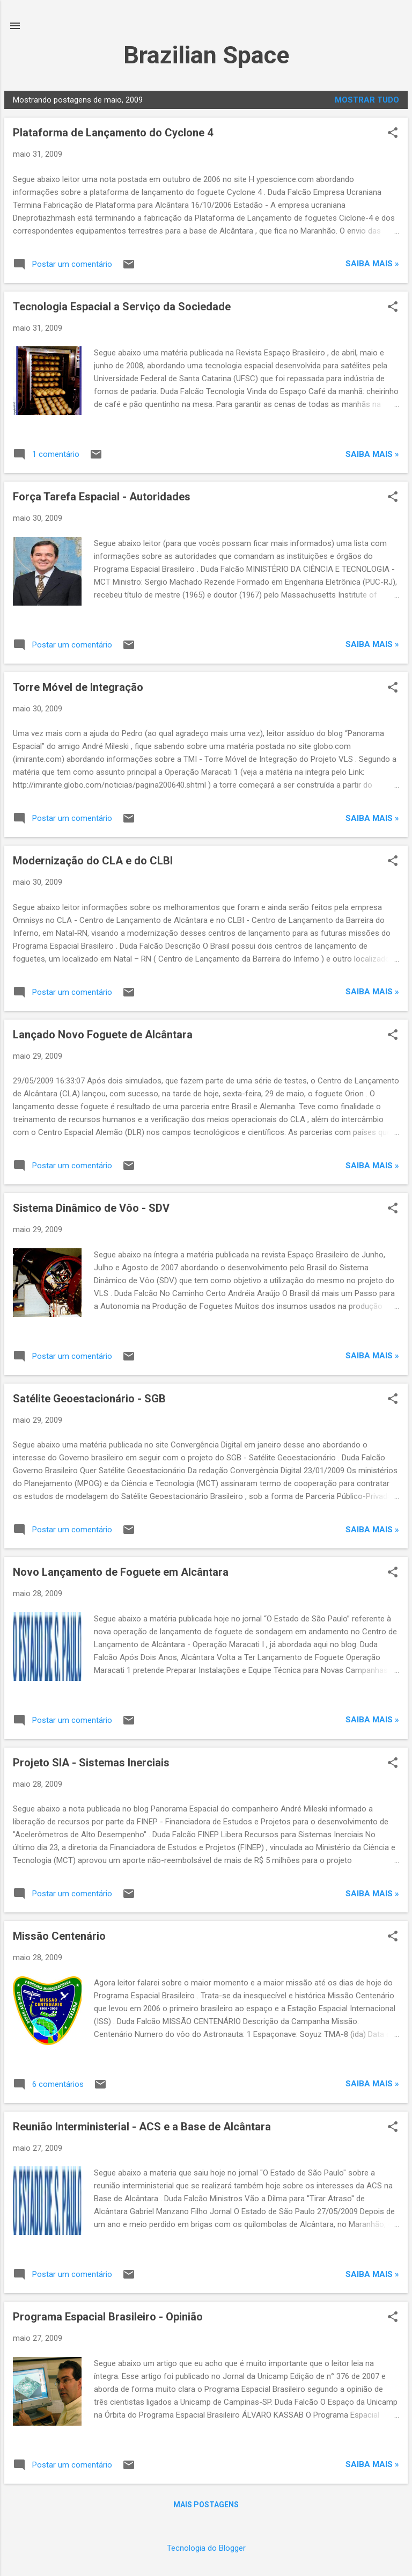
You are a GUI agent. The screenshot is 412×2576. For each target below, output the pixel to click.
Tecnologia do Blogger (206, 2548)
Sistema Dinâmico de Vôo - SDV (91, 1208)
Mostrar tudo (367, 100)
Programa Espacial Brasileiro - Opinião (108, 2316)
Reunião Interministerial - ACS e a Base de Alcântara (142, 2126)
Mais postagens (206, 2504)
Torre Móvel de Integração (78, 687)
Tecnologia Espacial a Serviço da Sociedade (122, 306)
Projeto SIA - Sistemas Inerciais (91, 1762)
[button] (392, 133)
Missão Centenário (59, 1936)
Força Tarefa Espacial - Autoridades (101, 496)
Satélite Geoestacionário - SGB (89, 1398)
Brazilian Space (206, 55)
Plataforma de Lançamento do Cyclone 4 (113, 132)
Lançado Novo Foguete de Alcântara (103, 1034)
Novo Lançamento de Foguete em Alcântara (121, 1572)
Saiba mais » (372, 263)
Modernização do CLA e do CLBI (93, 860)
